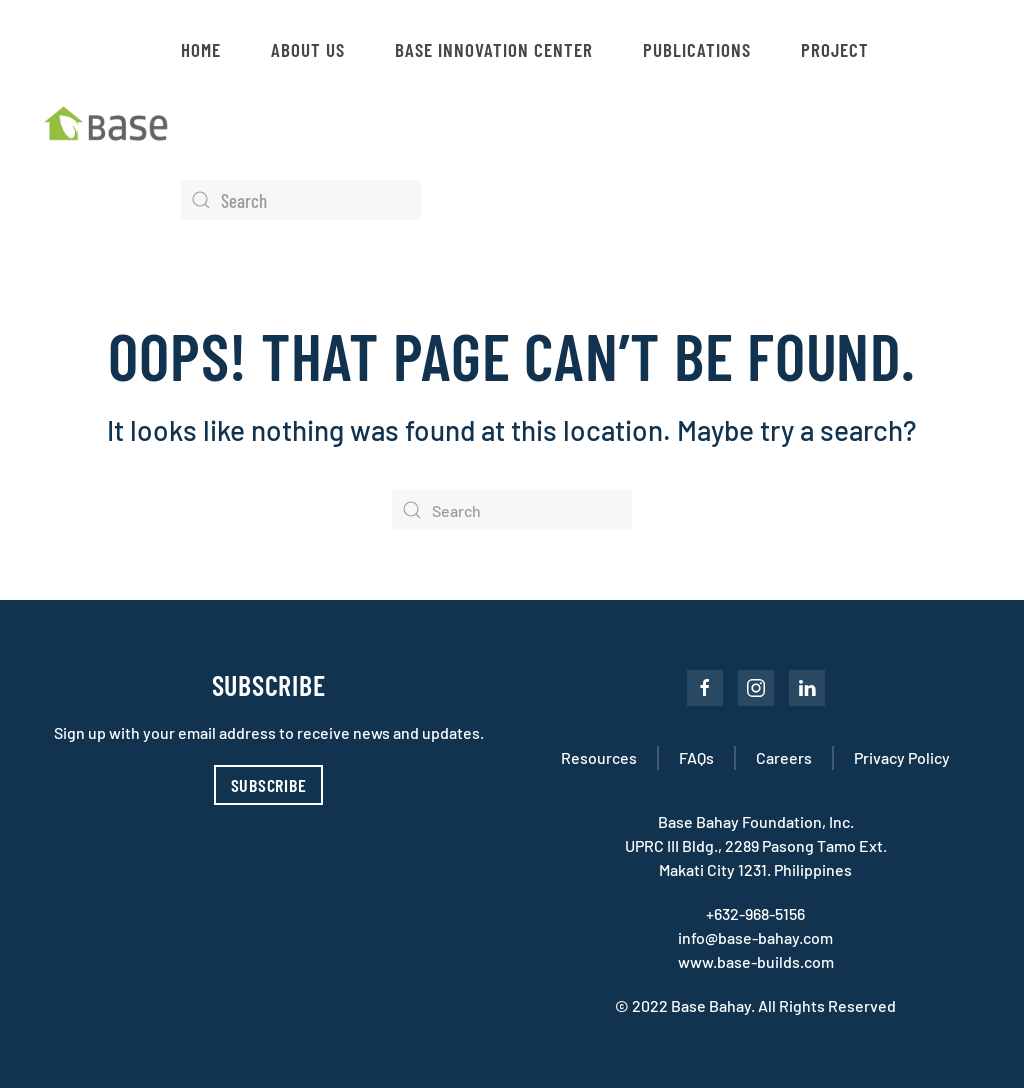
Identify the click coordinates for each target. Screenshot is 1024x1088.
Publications (697, 49)
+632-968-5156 (755, 913)
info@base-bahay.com (755, 937)
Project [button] (835, 49)
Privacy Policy (902, 757)
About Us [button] (308, 49)
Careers (784, 757)
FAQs (696, 757)
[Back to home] (110, 125)
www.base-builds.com (756, 961)
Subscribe (269, 785)
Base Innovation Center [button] (494, 49)
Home (201, 49)
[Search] (301, 200)
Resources (599, 757)
